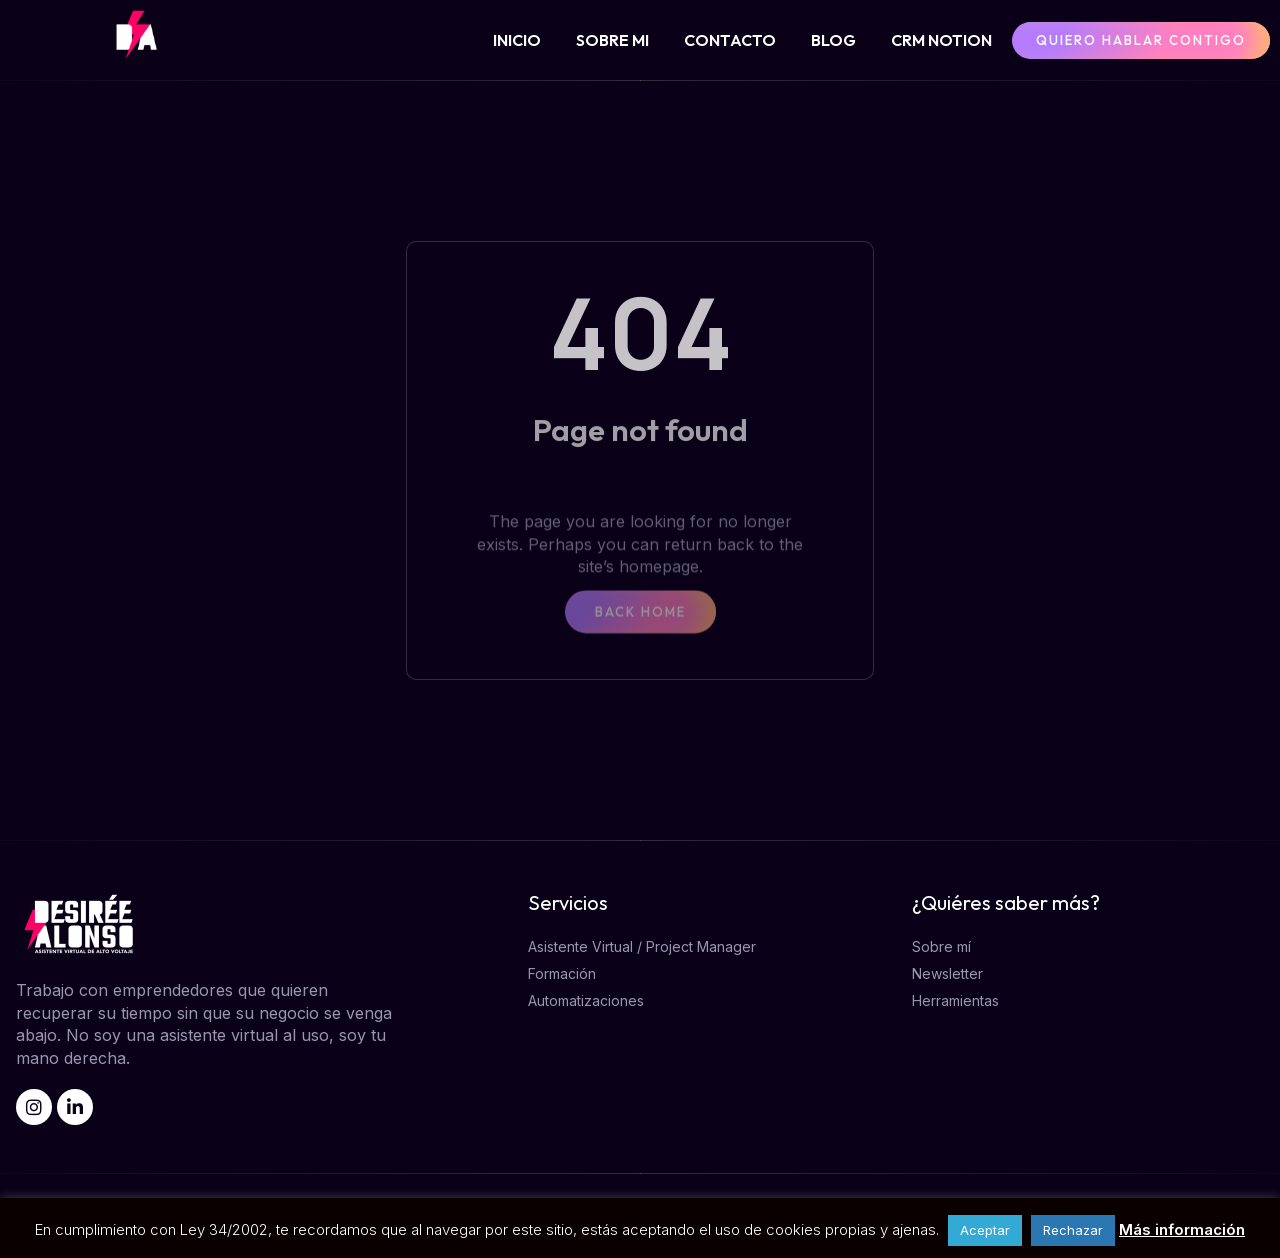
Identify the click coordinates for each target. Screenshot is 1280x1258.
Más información (1182, 1229)
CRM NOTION (941, 40)
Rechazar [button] (1073, 1230)
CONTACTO (730, 40)
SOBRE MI (612, 40)
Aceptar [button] (985, 1230)
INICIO (517, 40)
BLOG (833, 40)
